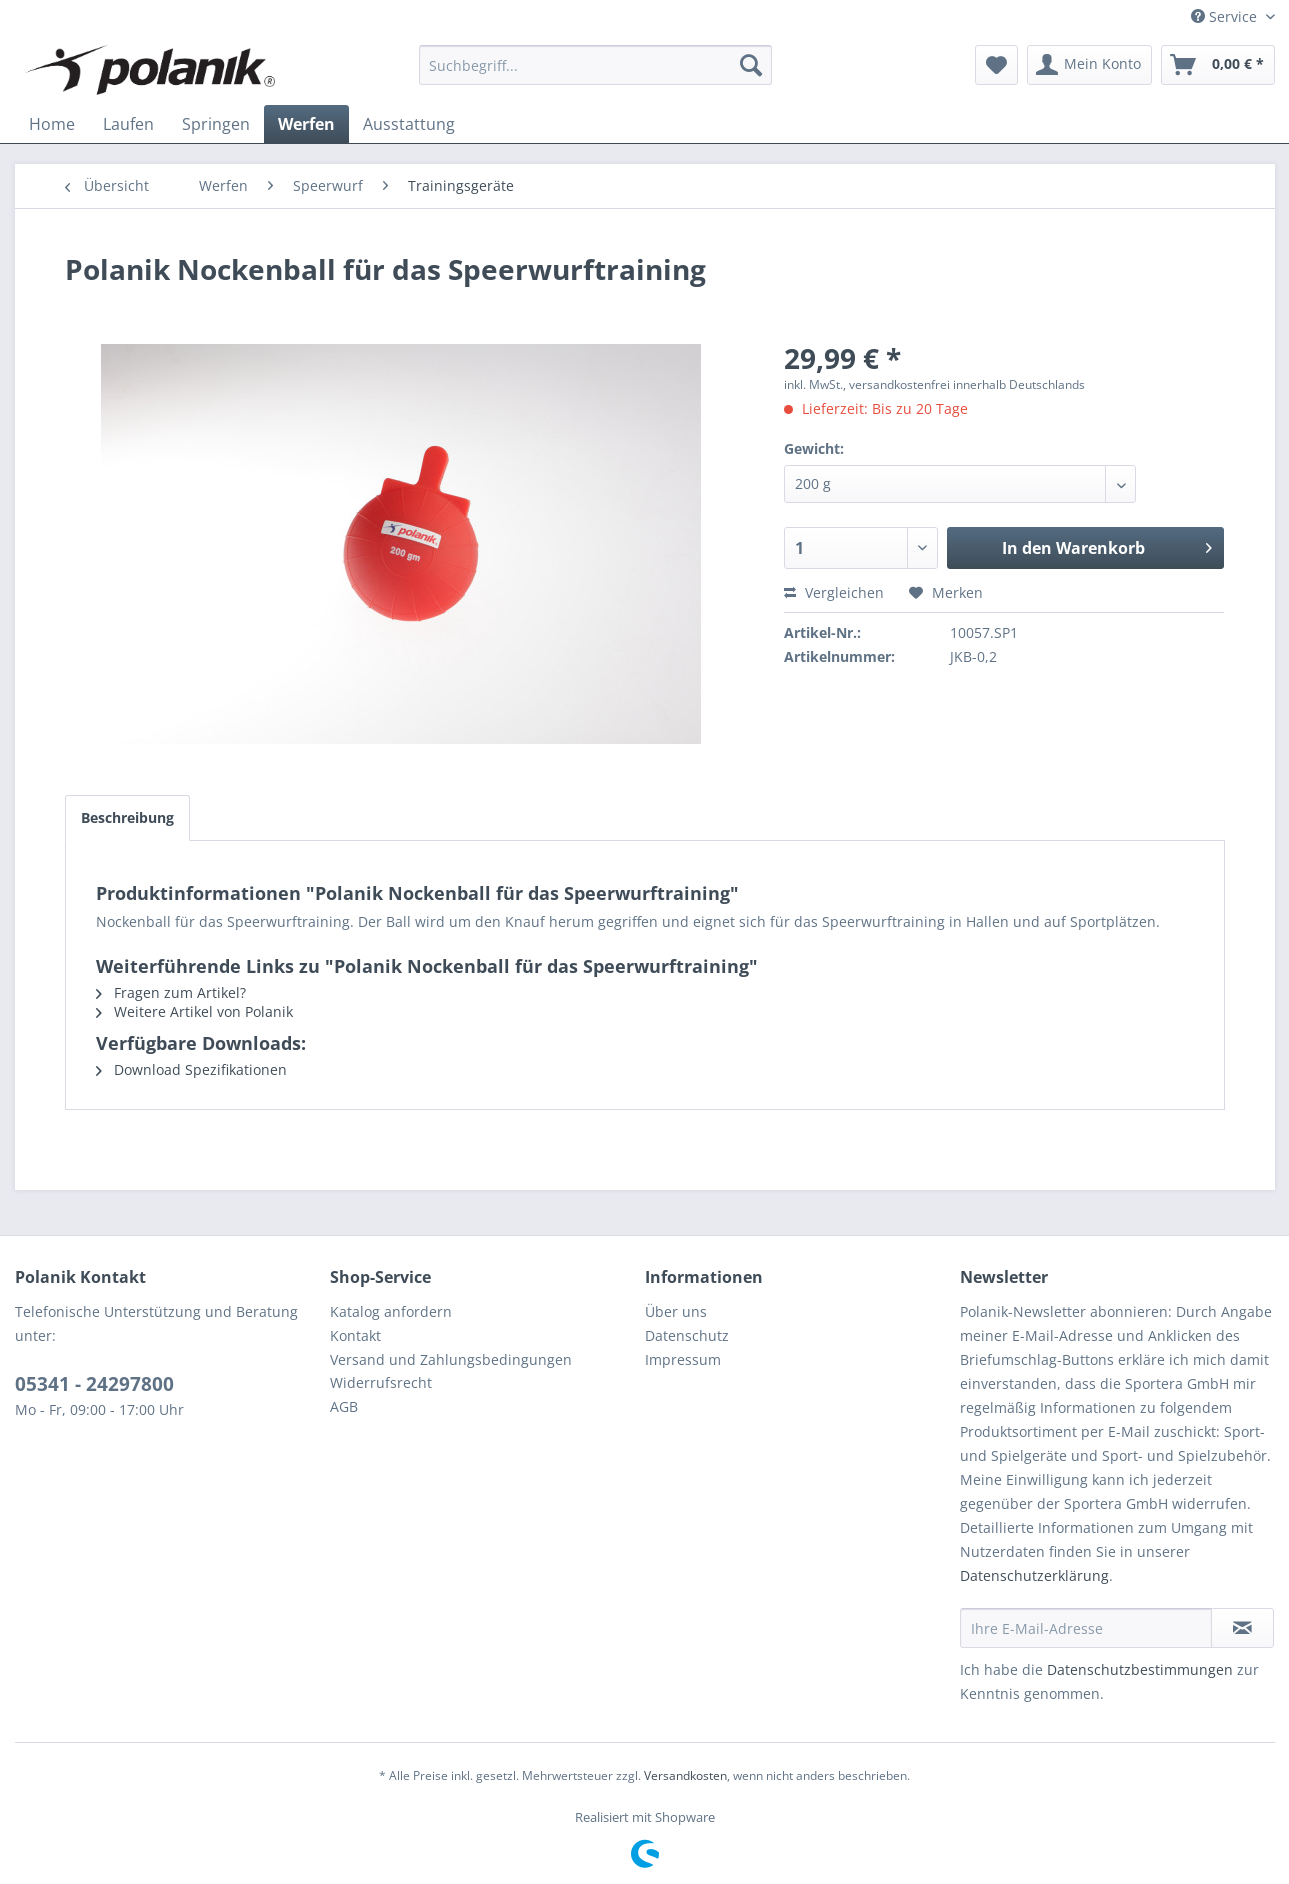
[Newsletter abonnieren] (1242, 1628)
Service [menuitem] (1226, 16)
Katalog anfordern (391, 1311)
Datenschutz (687, 1335)
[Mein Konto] (1089, 65)
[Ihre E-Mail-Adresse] (1086, 1628)
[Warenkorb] (1218, 65)
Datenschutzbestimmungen (1140, 1669)
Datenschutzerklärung (1034, 1575)
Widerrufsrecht (381, 1382)
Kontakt (355, 1335)
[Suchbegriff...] (595, 65)
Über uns (676, 1311)
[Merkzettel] (996, 65)
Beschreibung (127, 817)
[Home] (52, 124)
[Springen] (216, 124)
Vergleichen (834, 592)
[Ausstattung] (409, 124)
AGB (344, 1406)
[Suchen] (751, 65)
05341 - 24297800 (94, 1384)
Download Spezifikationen (191, 1069)
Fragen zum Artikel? (171, 992)
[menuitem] (595, 65)
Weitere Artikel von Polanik (194, 1011)
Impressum (683, 1359)
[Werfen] (306, 124)
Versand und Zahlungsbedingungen (451, 1359)
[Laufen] (128, 124)
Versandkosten (685, 1775)
